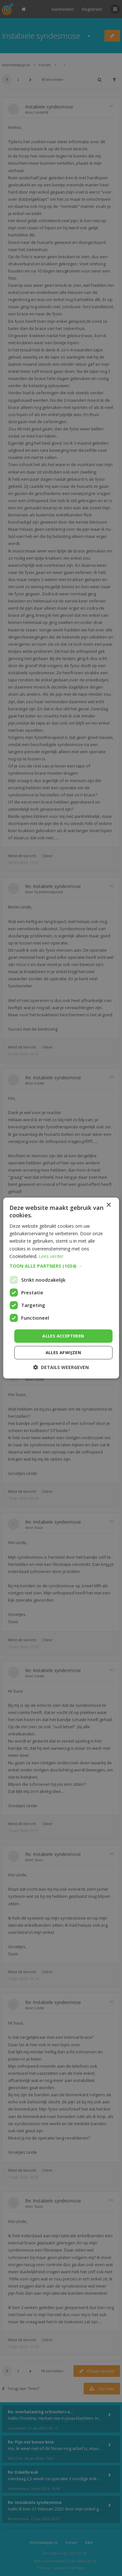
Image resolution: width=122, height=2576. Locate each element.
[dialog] (61, 1288)
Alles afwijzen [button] (63, 1352)
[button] (60, 1266)
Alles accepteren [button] (63, 1336)
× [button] (108, 1205)
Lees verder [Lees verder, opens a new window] (51, 1256)
